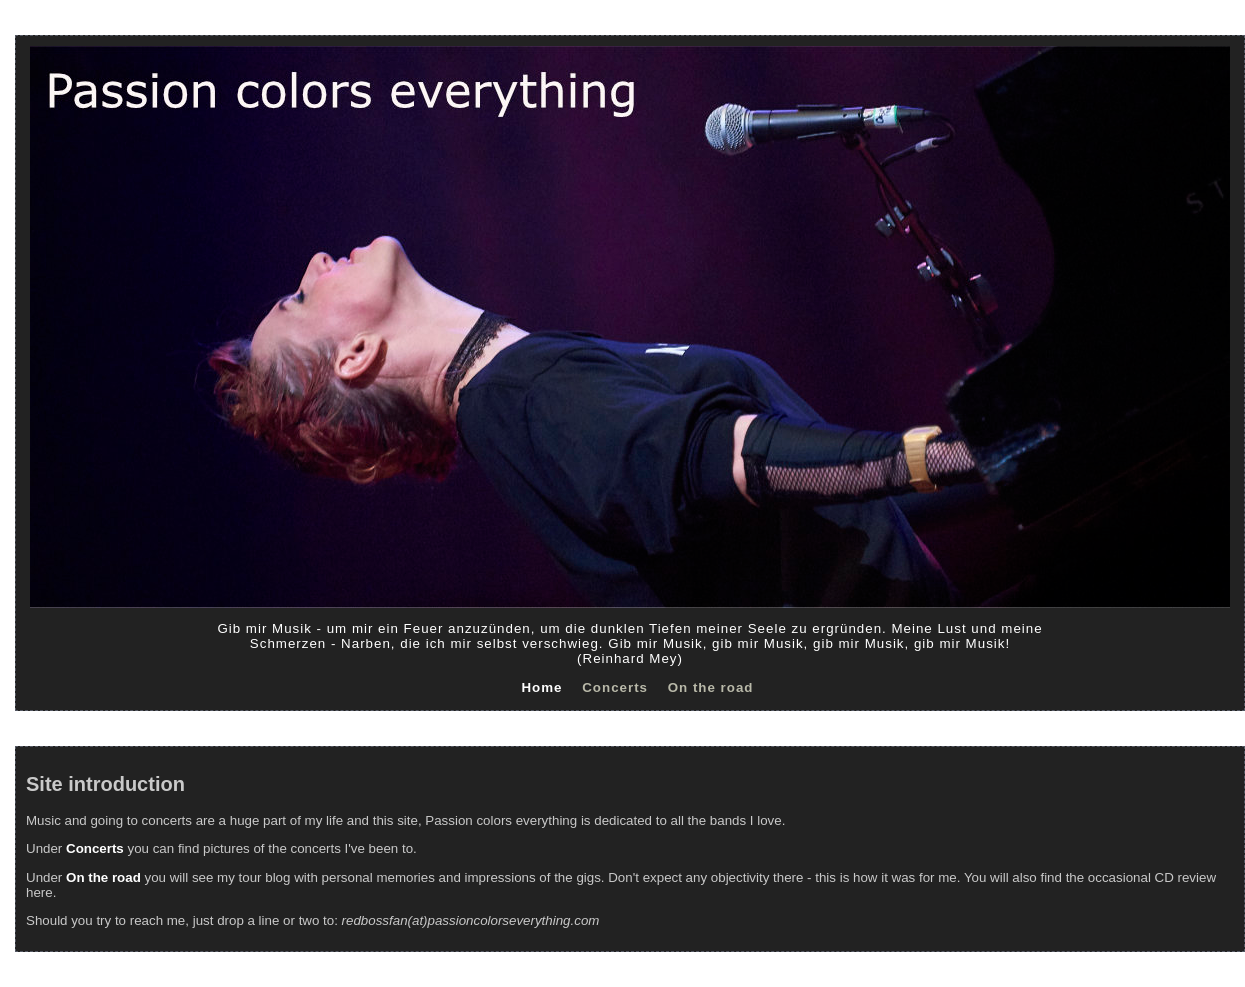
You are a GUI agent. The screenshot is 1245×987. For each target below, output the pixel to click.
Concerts (615, 687)
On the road (711, 687)
